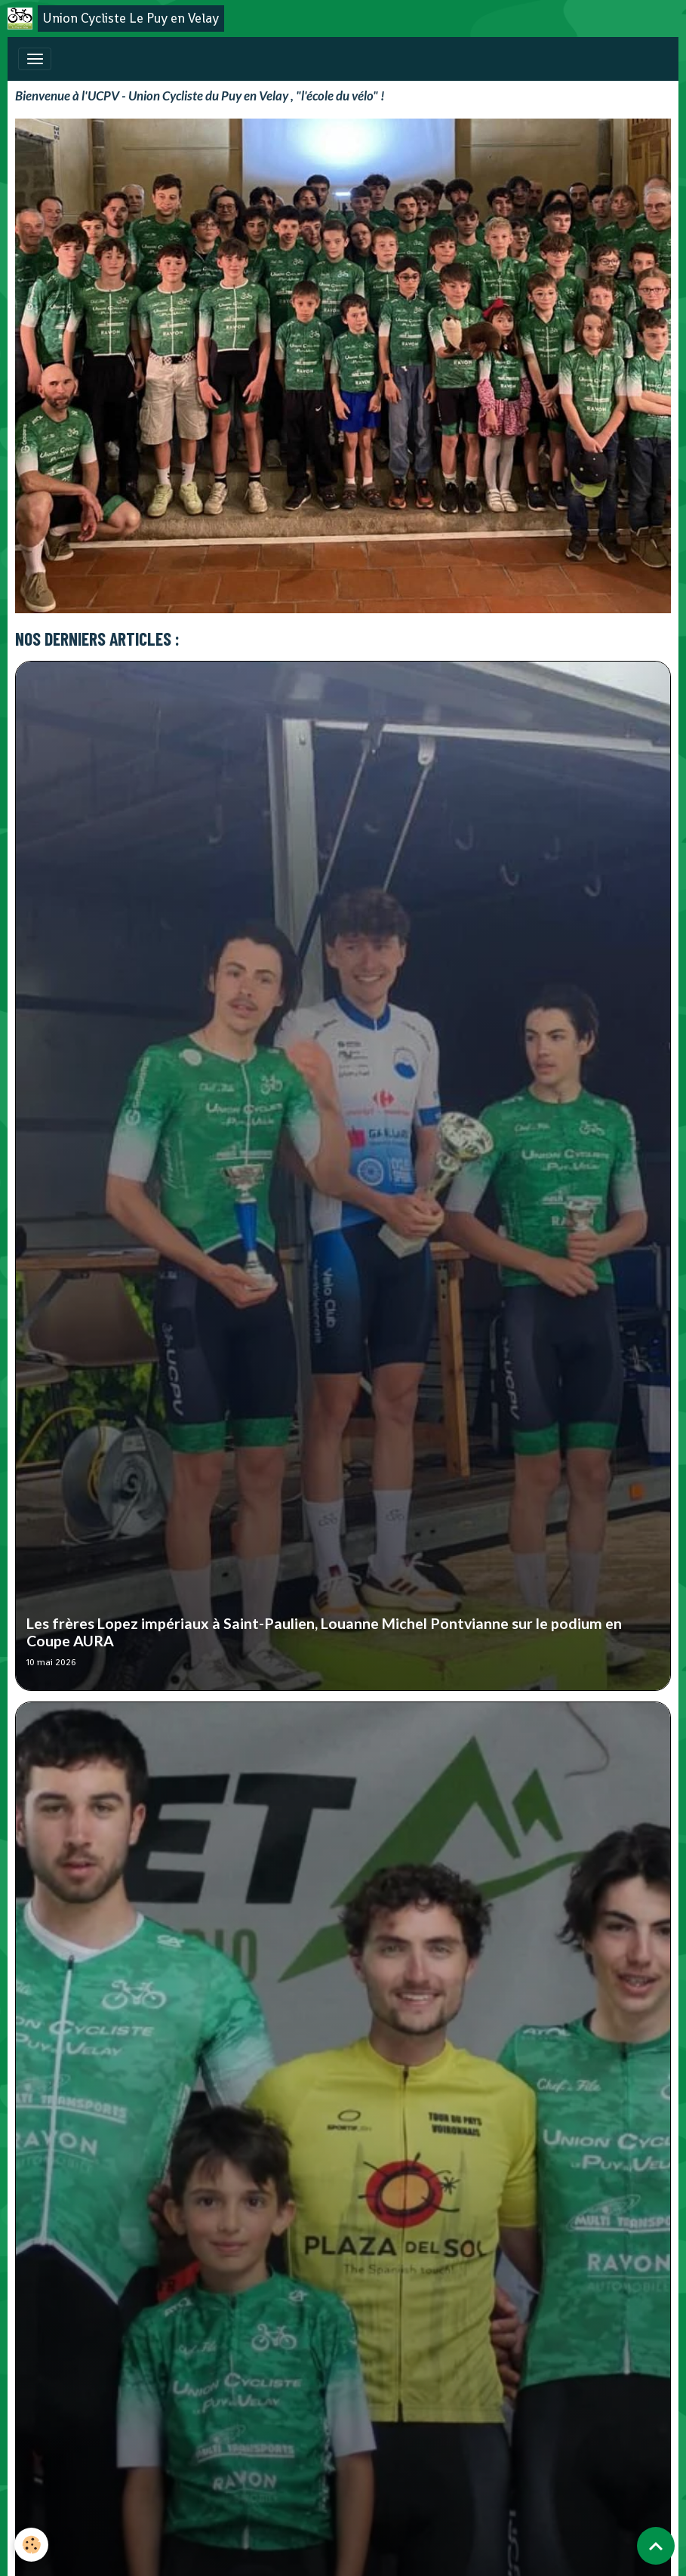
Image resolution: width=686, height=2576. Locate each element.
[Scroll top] (656, 2546)
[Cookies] (32, 2545)
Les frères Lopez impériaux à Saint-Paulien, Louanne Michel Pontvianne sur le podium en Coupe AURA (324, 1632)
